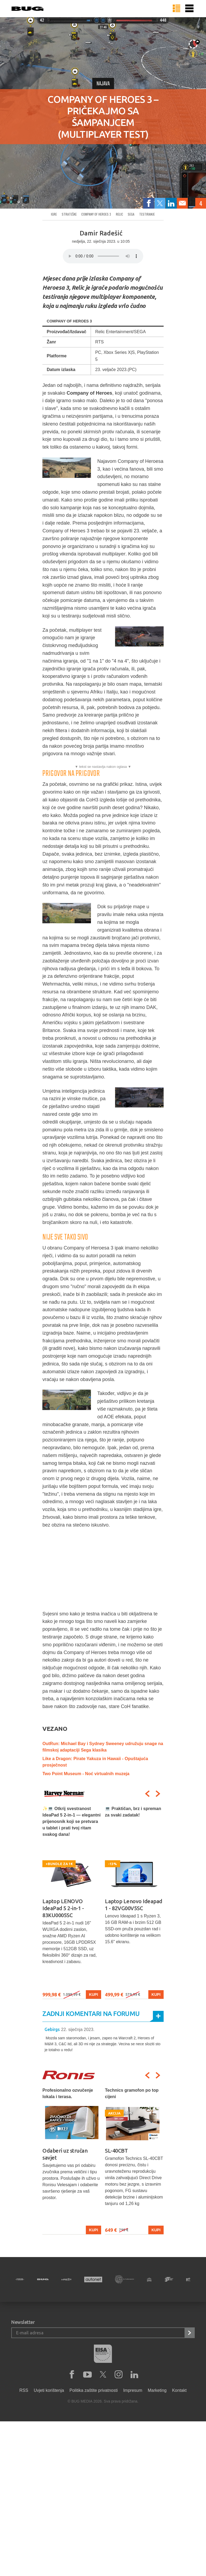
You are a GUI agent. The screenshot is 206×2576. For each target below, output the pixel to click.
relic (119, 214)
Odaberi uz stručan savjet (64, 2154)
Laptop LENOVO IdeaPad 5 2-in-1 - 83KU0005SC (63, 1908)
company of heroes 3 (96, 214)
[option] (72, 1902)
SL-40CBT (116, 2151)
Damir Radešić (101, 233)
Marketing (157, 2390)
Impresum (132, 2390)
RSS (23, 2390)
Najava (103, 83)
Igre (54, 214)
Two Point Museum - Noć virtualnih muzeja (85, 1773)
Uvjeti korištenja (49, 2390)
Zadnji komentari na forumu (90, 2013)
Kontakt (179, 2390)
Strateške (69, 214)
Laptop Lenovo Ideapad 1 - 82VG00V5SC (133, 1904)
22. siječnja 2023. (78, 2029)
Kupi (93, 1994)
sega (131, 214)
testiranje (147, 214)
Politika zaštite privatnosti (93, 2390)
